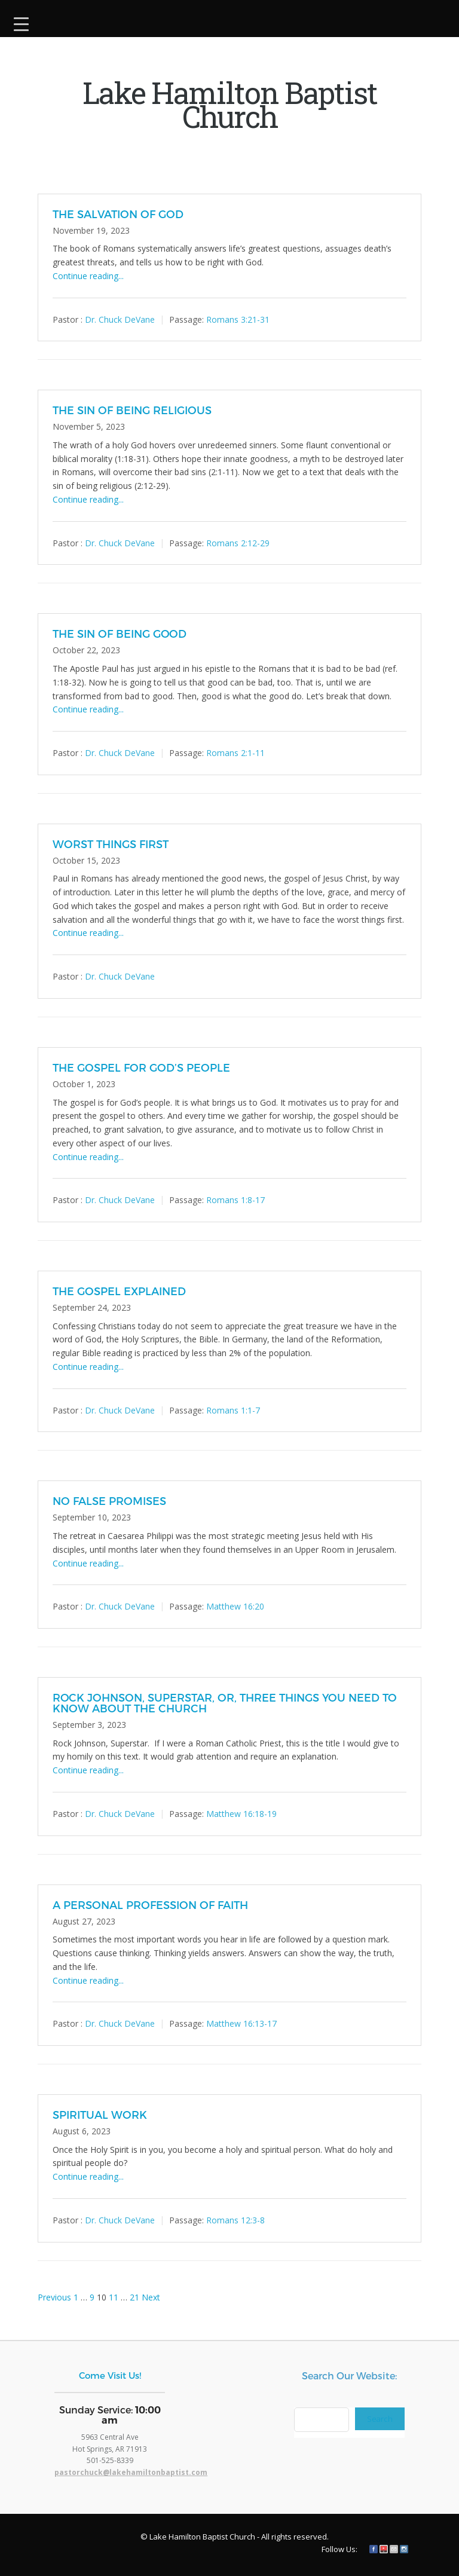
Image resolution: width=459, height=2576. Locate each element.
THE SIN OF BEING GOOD (119, 633)
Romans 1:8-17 (235, 1200)
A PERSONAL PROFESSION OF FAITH (150, 1904)
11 (113, 2297)
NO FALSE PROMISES (109, 1500)
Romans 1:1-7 (233, 1410)
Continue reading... (88, 276)
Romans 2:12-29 (238, 543)
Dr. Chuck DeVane (120, 319)
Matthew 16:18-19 (241, 1813)
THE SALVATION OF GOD (118, 213)
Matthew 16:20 (235, 1606)
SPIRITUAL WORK (100, 2114)
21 (134, 2297)
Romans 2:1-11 (235, 752)
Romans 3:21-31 (238, 319)
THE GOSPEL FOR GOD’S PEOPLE (141, 1067)
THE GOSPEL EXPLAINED (119, 1290)
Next (151, 2297)
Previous (54, 2297)
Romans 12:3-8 (235, 2220)
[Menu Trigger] (21, 22)
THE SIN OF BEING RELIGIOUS (132, 409)
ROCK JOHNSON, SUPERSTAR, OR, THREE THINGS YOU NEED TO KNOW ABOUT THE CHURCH (225, 1702)
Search (380, 2418)
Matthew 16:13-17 (241, 2023)
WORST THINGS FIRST (111, 843)
